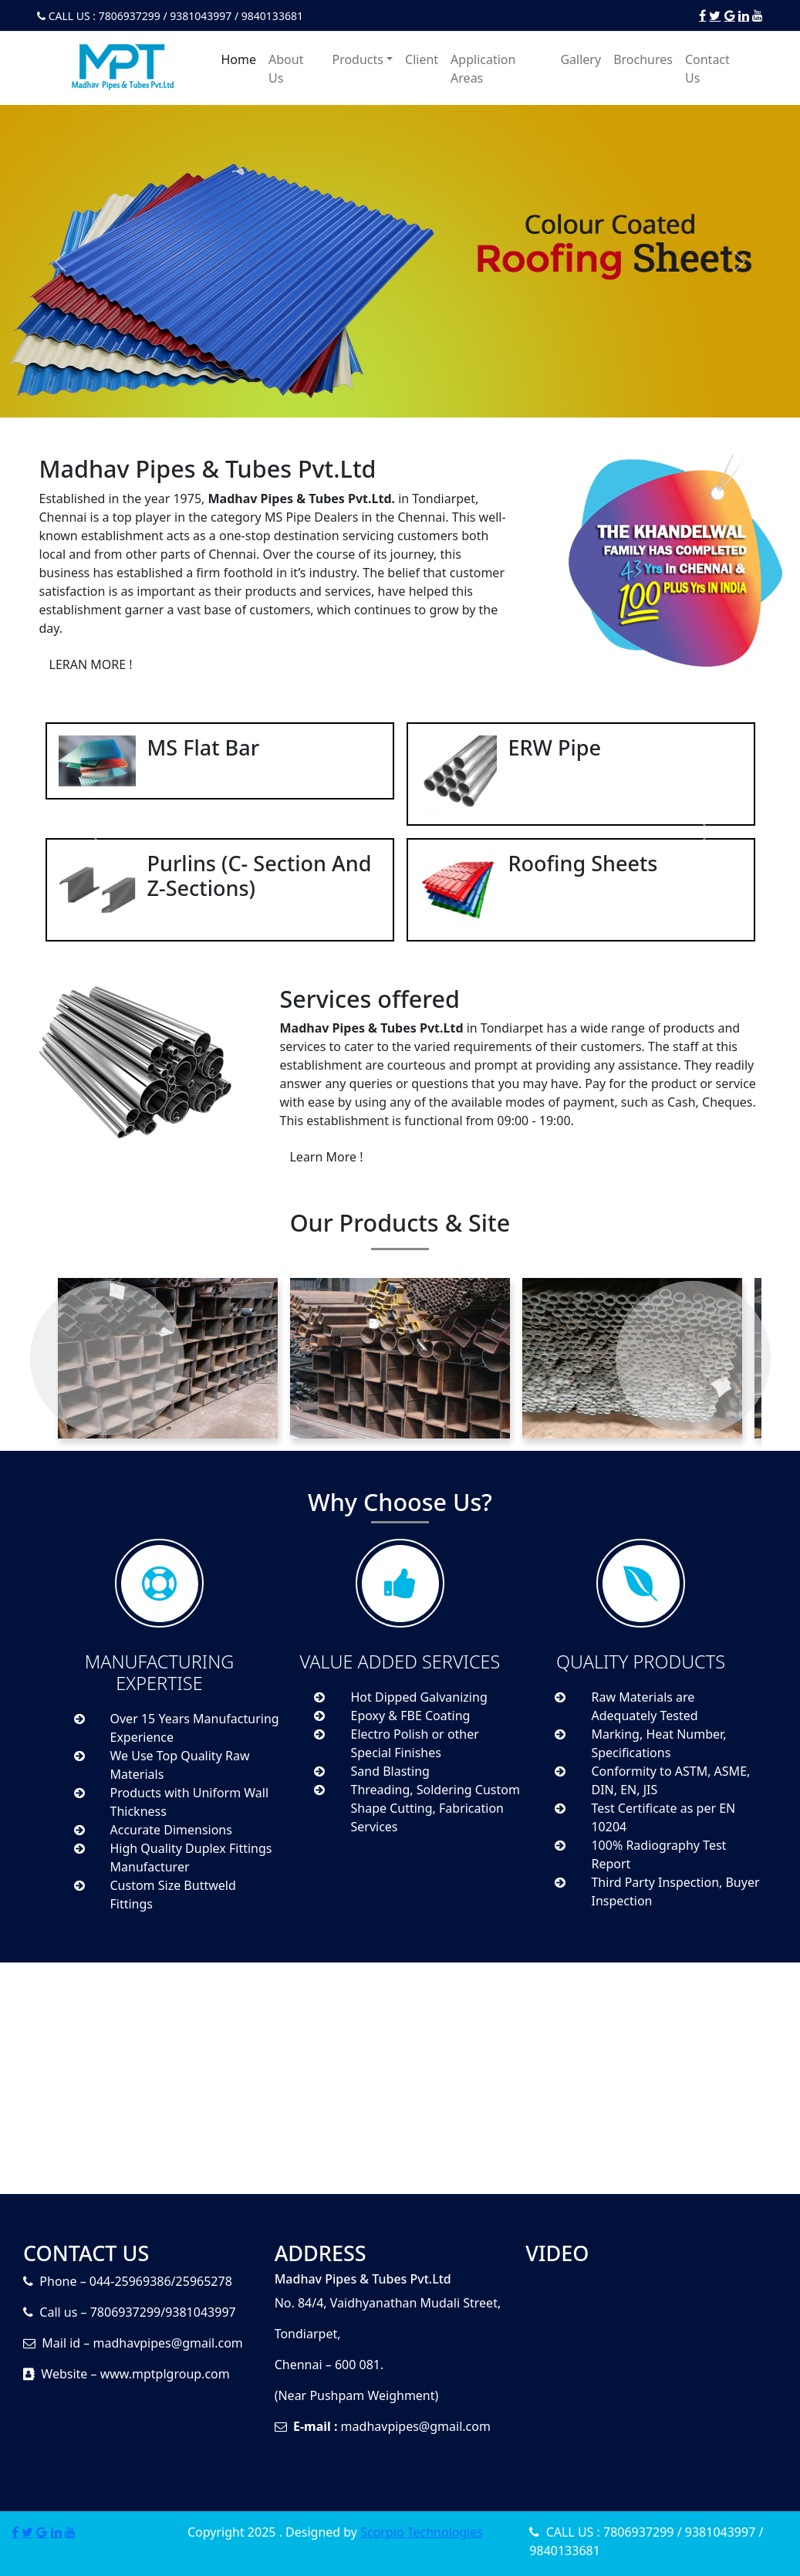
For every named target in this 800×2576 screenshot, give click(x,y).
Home (239, 59)
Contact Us (707, 68)
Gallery (580, 59)
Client (421, 59)
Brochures (643, 59)
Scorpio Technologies (421, 2532)
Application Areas (483, 68)
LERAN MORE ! (91, 664)
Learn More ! (326, 1156)
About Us (285, 68)
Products (357, 59)
